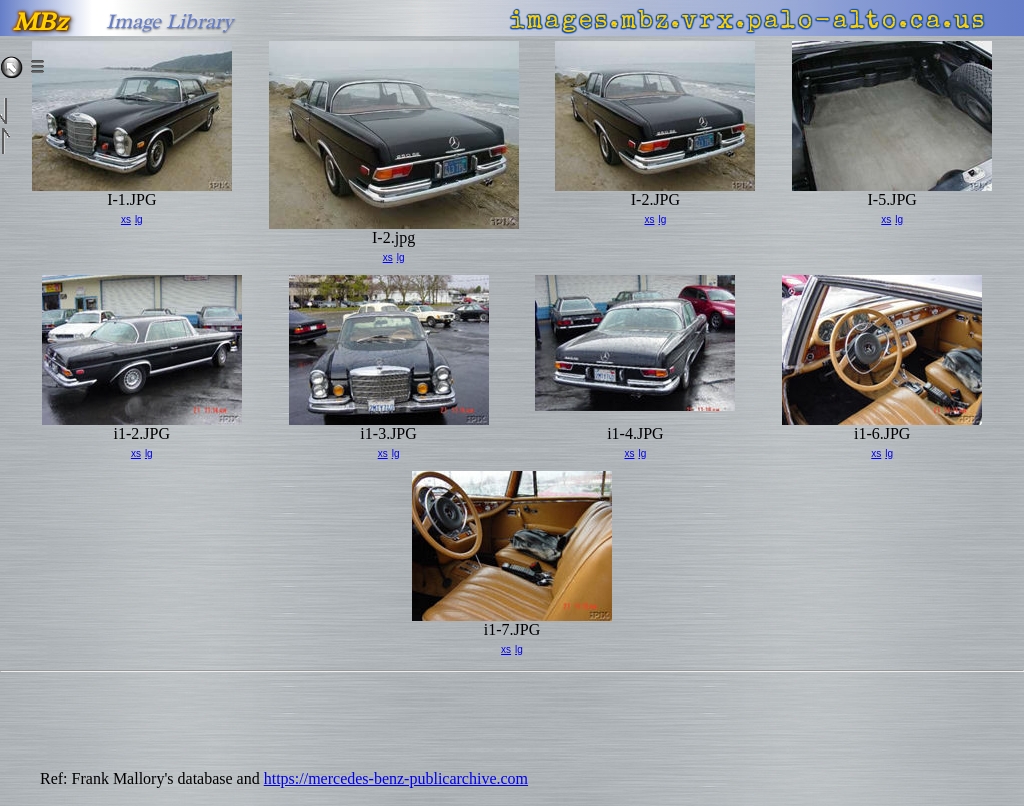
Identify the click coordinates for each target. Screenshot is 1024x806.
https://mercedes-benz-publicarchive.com (396, 778)
